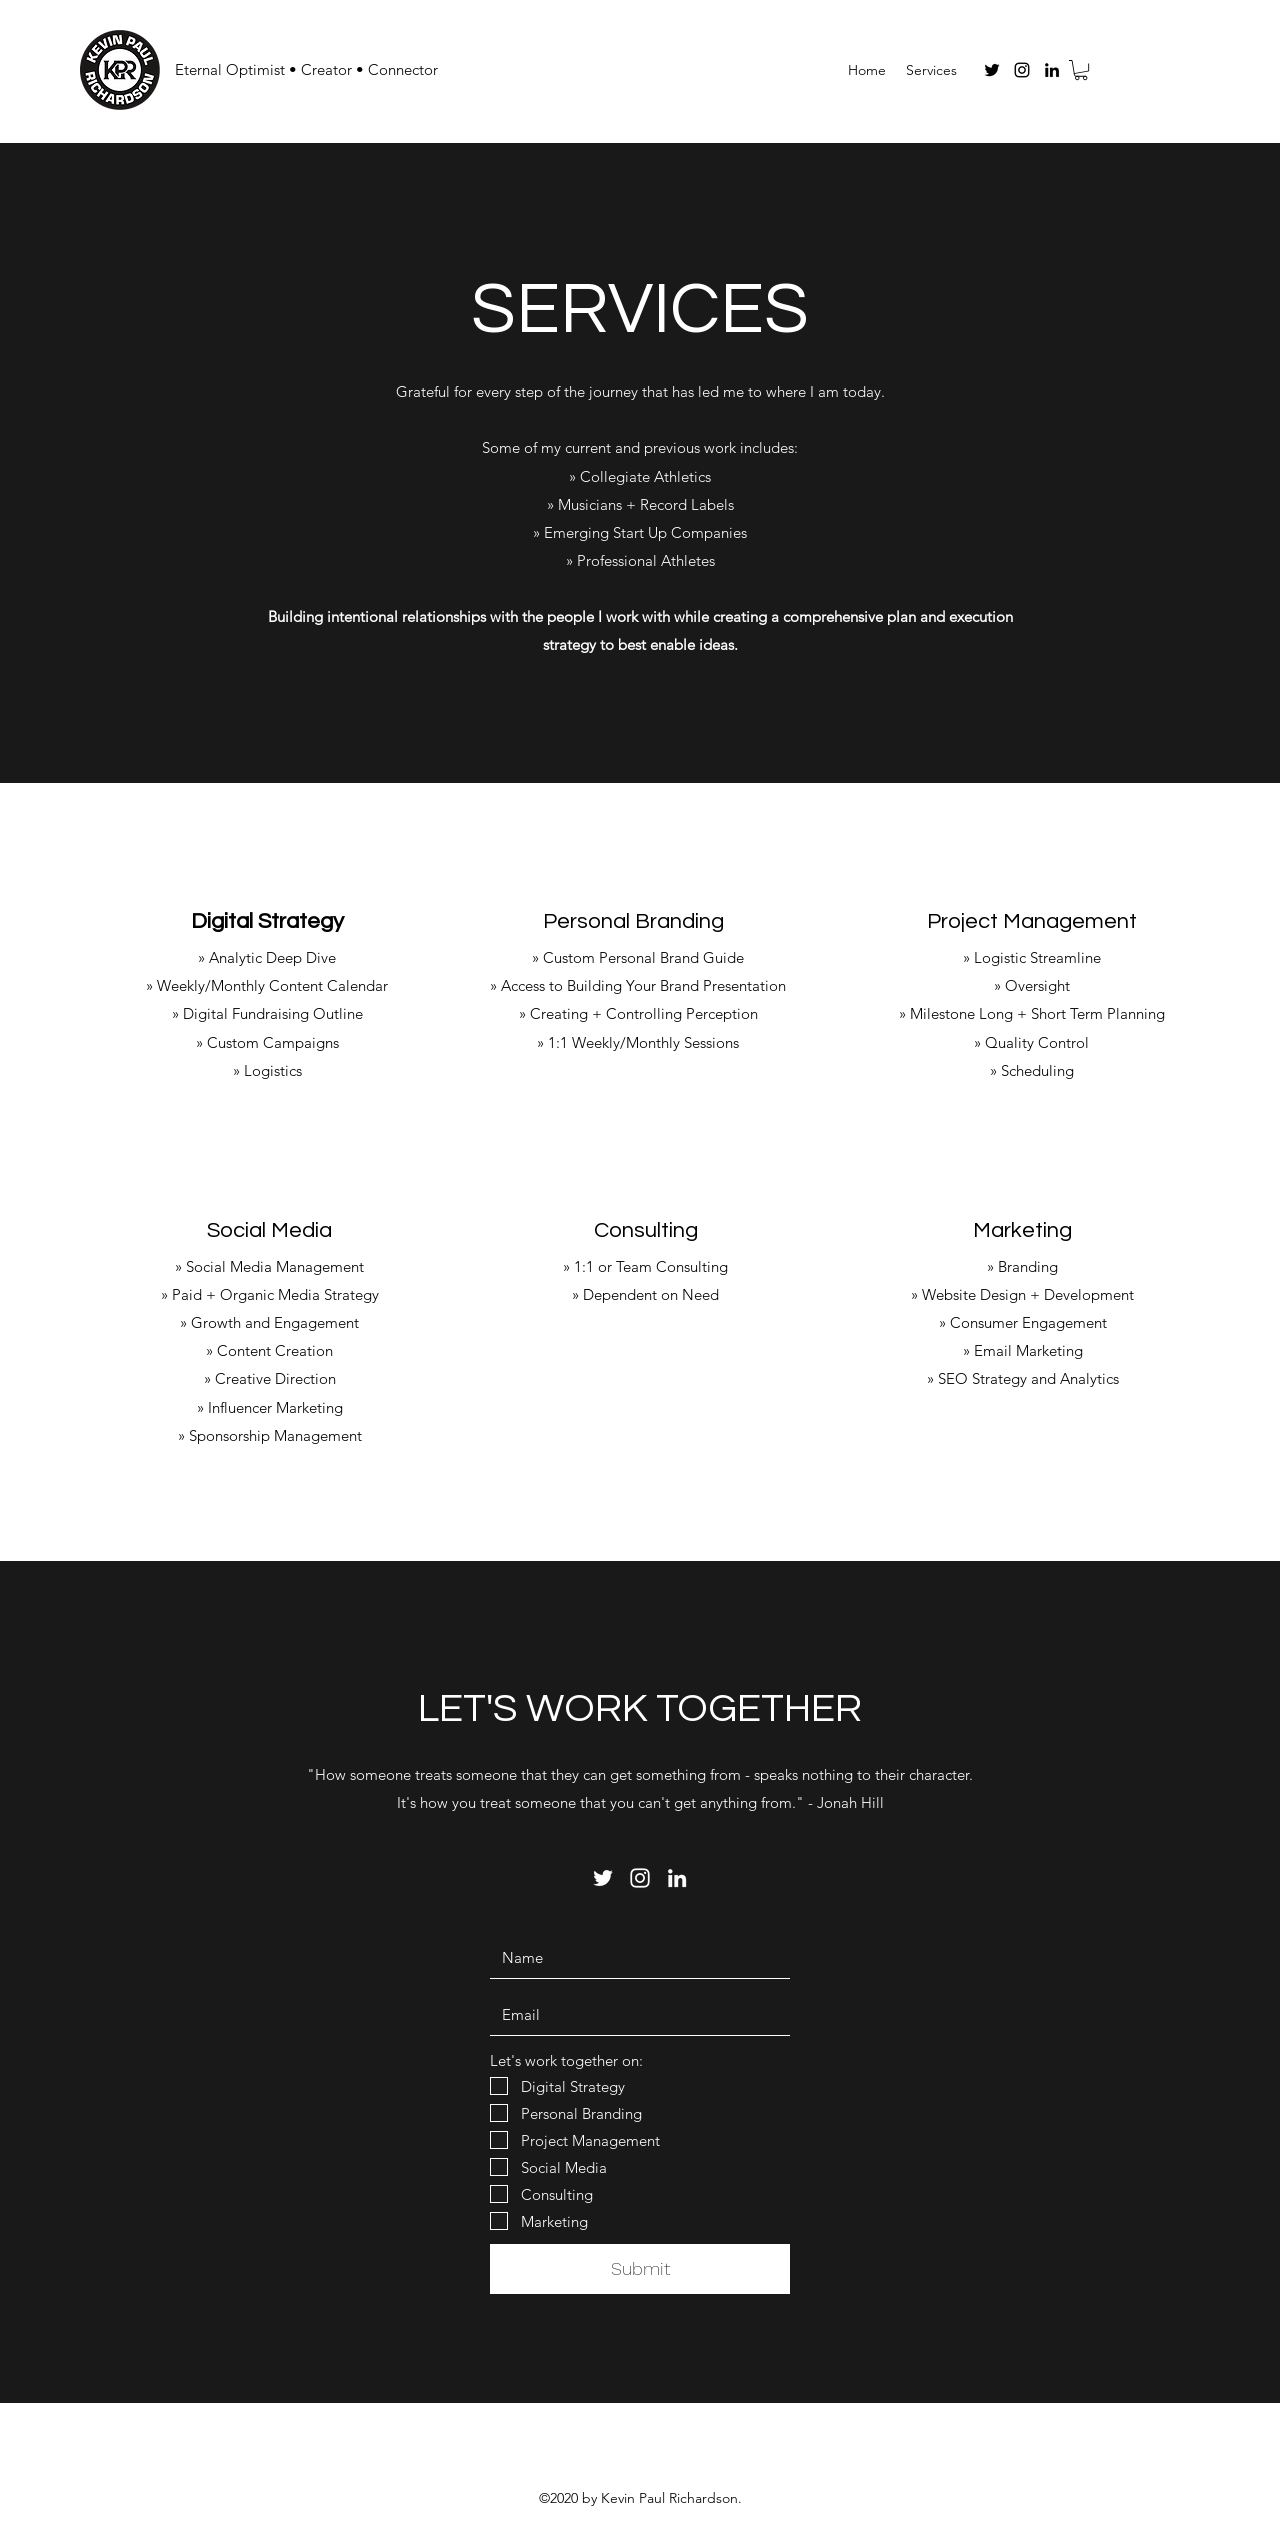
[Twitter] (992, 70)
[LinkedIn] (1052, 70)
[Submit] (640, 2269)
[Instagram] (1022, 70)
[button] (1081, 70)
